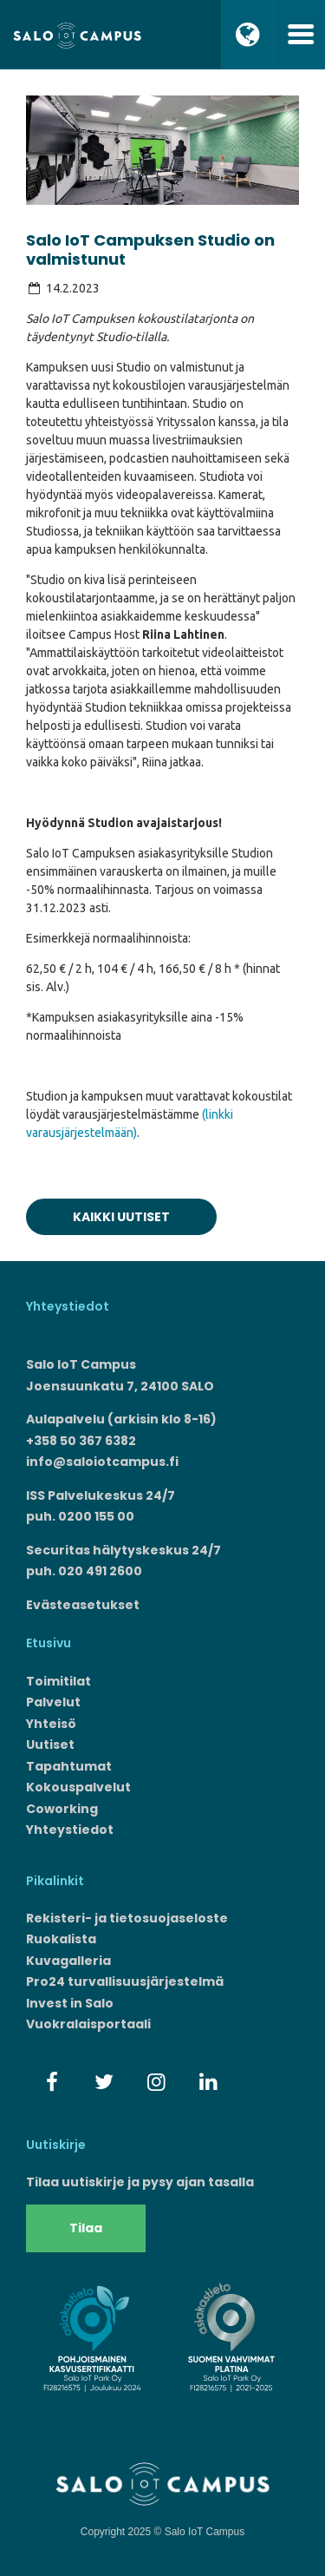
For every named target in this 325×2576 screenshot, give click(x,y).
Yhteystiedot (70, 1829)
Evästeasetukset (83, 1604)
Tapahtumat (69, 1766)
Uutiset (50, 1744)
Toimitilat (58, 1681)
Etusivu (48, 1643)
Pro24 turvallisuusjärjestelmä (125, 1981)
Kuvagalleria (68, 1960)
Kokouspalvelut (78, 1787)
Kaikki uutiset (121, 1217)
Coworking (62, 1808)
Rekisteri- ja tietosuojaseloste (127, 1918)
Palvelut (53, 1702)
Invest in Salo (70, 2003)
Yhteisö (51, 1723)
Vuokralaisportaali (88, 2024)
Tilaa (85, 2228)
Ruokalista (61, 1939)
